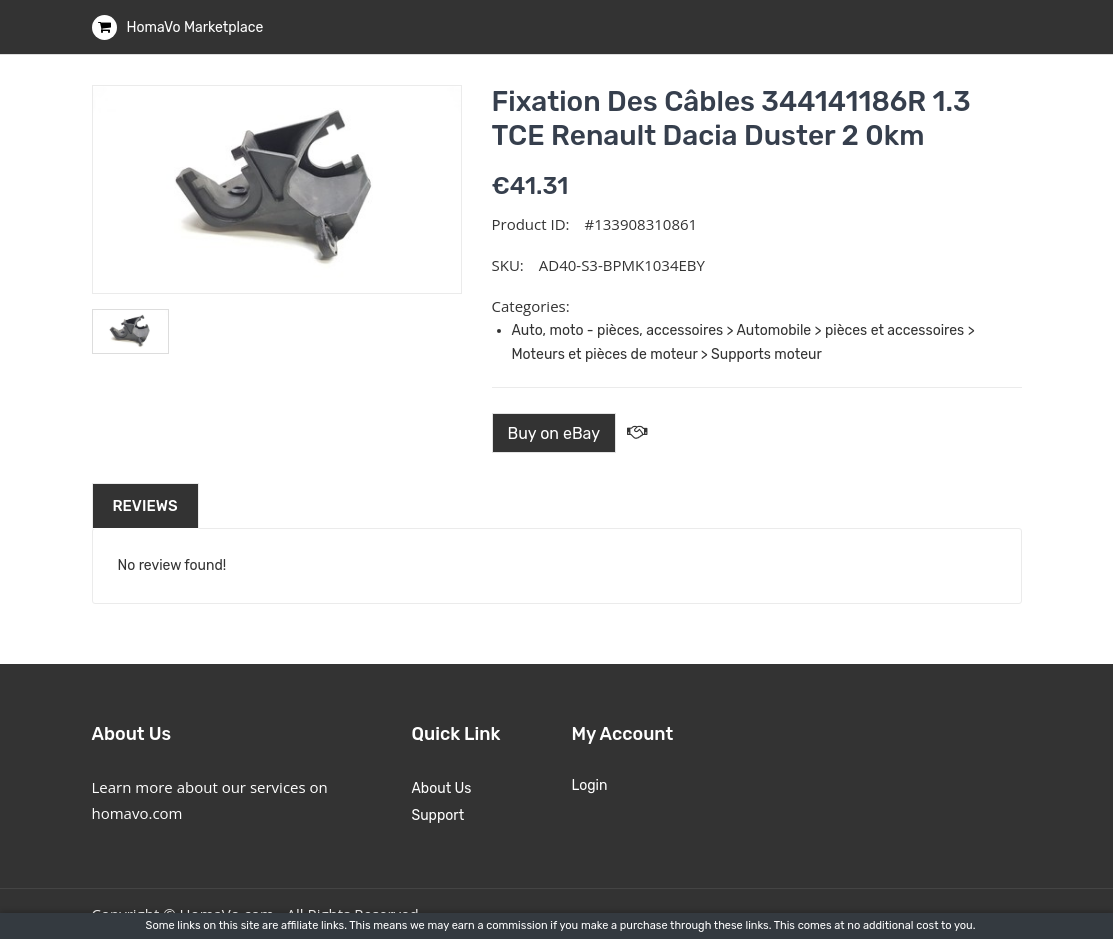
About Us (441, 788)
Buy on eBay (554, 433)
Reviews (145, 506)
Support (437, 815)
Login (589, 785)
